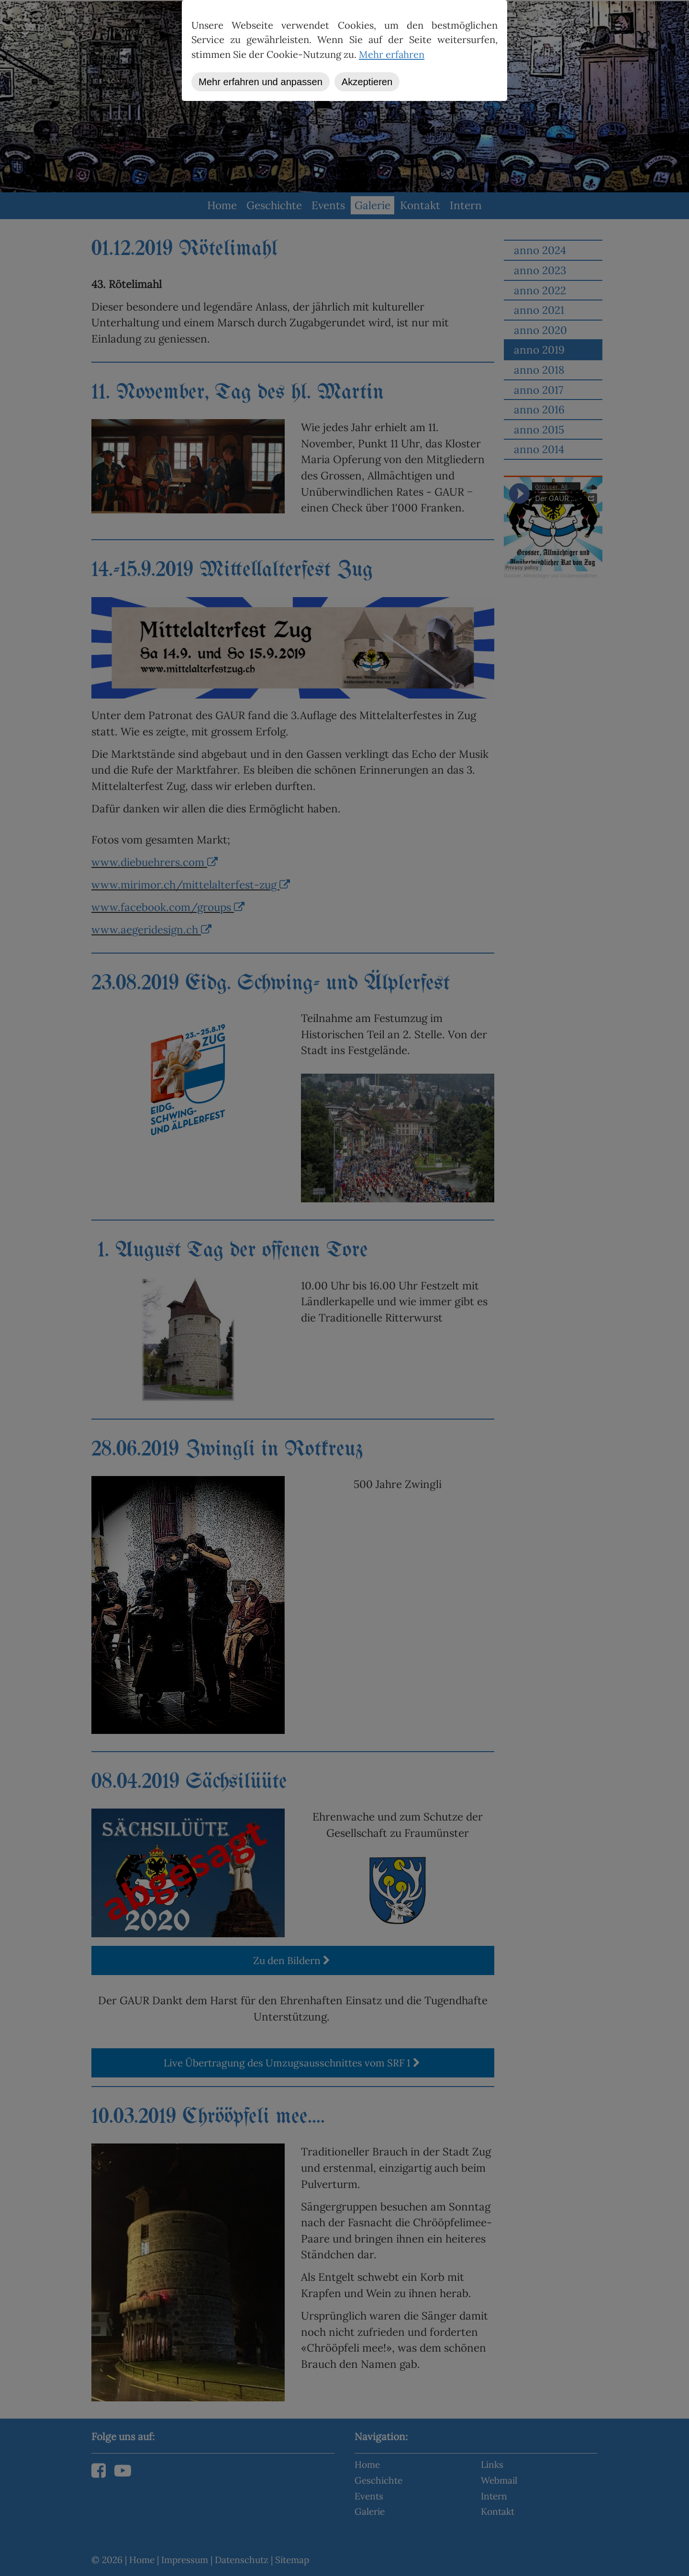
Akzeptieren (367, 82)
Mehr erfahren (391, 54)
